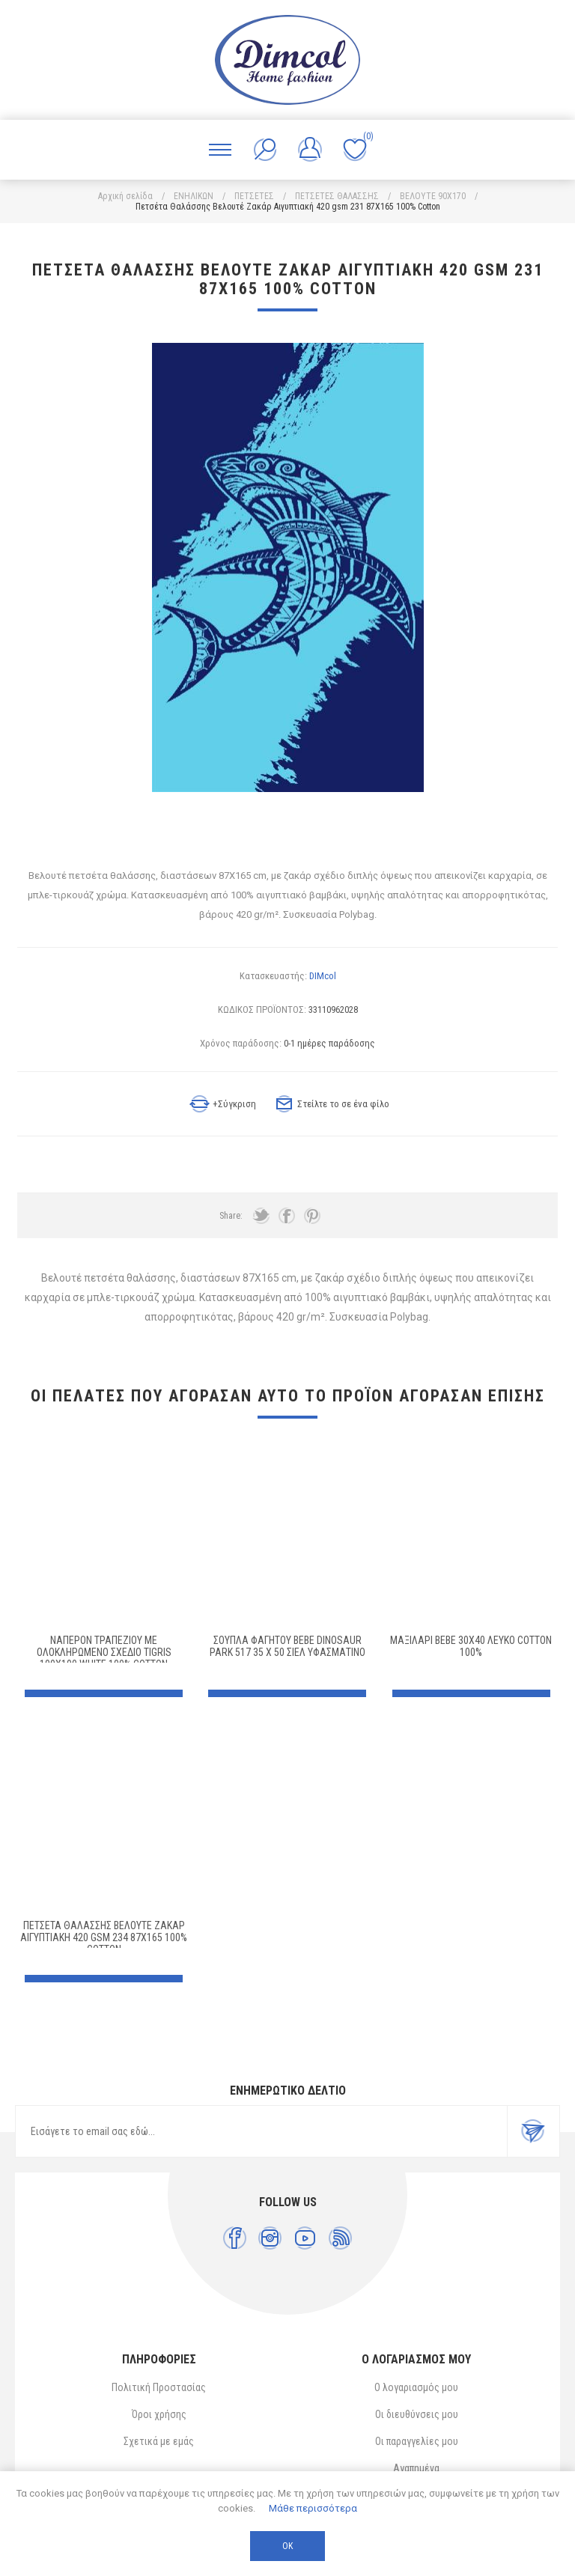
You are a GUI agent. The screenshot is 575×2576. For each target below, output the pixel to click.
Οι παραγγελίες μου (416, 2441)
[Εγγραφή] (261, 2131)
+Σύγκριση (234, 1103)
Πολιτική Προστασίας (159, 2387)
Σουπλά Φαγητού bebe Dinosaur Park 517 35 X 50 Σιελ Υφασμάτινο (287, 1646)
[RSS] (340, 2238)
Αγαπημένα (416, 2468)
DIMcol (322, 975)
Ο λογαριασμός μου (416, 2387)
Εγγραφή (533, 2131)
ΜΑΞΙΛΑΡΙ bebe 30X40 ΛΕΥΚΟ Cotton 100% (471, 1646)
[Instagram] (270, 2238)
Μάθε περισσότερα (313, 2508)
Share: (231, 1216)
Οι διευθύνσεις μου (416, 2414)
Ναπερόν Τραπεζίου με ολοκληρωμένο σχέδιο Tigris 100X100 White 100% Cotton (104, 1652)
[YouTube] (305, 2238)
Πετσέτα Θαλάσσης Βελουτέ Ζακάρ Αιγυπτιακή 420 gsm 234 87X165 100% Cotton (103, 1937)
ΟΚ (287, 2546)
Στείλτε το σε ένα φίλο (343, 1103)
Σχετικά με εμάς (159, 2441)
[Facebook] (235, 2238)
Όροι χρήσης (159, 2414)
